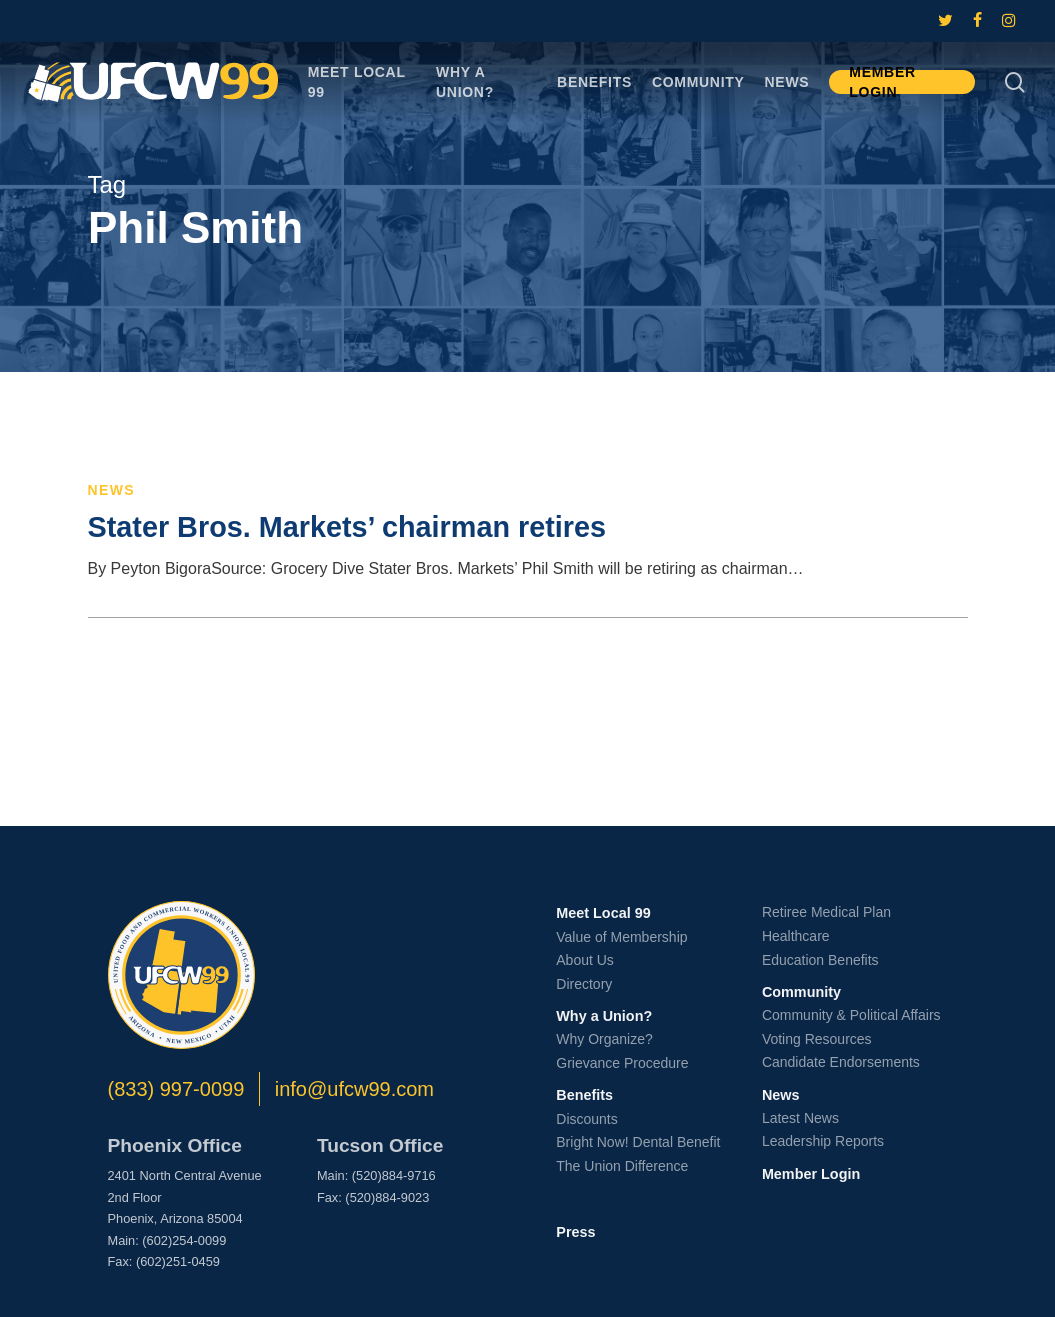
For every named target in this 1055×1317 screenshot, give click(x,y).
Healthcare (796, 936)
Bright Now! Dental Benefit (638, 1142)
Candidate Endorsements (841, 1062)
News (112, 490)
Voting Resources (817, 1039)
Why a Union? (604, 1016)
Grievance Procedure (622, 1063)
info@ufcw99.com (354, 1089)
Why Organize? (604, 1039)
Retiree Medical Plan (826, 912)
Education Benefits (820, 960)
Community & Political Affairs (851, 1015)
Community (801, 992)
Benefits (584, 1095)
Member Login (811, 1174)
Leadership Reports (823, 1141)
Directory (584, 984)
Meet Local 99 (603, 913)
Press (575, 1232)
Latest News (800, 1118)
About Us (585, 960)
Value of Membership (621, 937)
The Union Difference (622, 1166)
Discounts (586, 1119)
